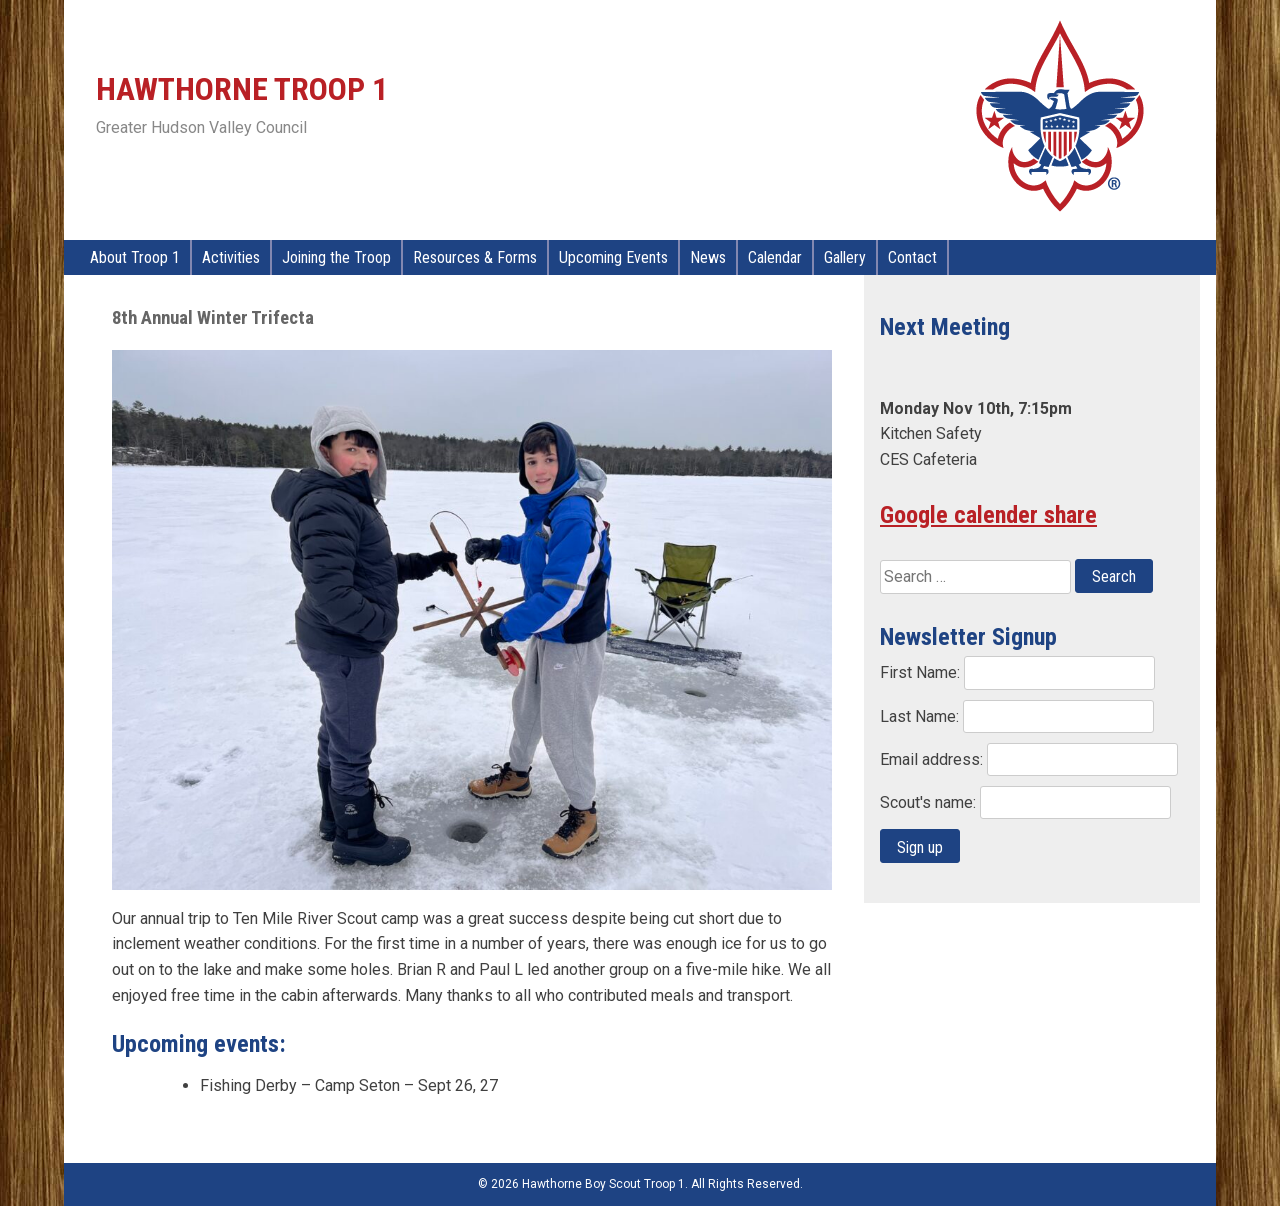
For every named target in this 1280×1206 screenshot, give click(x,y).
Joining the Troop (336, 257)
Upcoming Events (613, 257)
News (708, 257)
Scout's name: (930, 802)
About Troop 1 (135, 257)
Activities (231, 257)
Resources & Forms (475, 257)
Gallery (845, 257)
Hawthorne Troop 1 (242, 89)
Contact (912, 257)
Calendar (775, 257)
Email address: (933, 759)
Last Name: (921, 716)
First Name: (922, 672)
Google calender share (988, 515)
